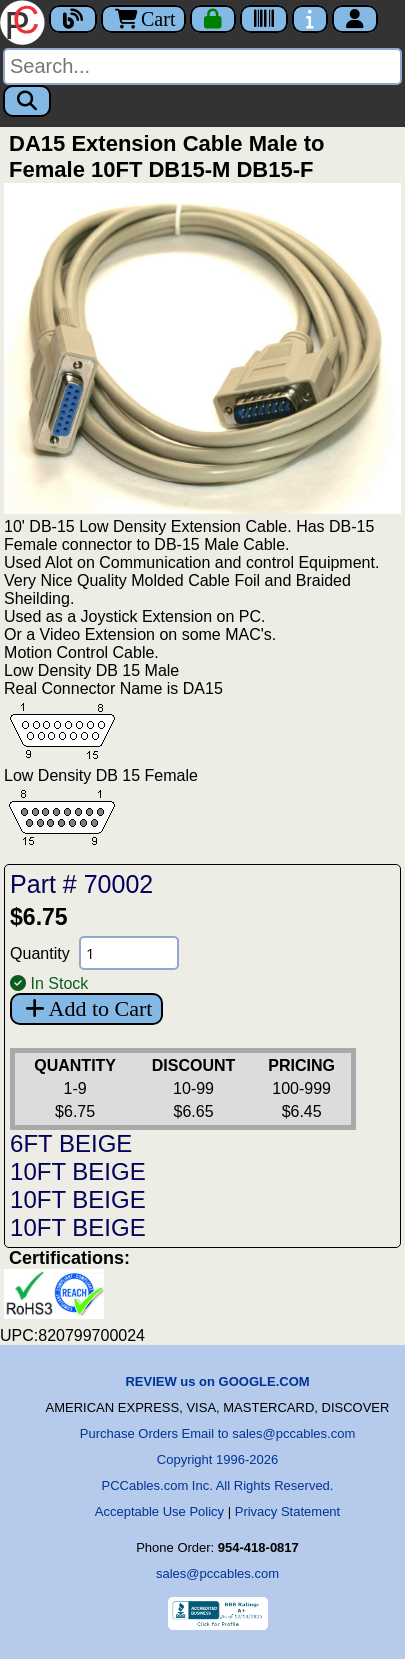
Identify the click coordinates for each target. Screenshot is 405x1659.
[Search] (202, 66)
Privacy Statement (288, 1511)
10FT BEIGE (78, 1171)
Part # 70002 (81, 884)
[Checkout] (213, 19)
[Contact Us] (310, 19)
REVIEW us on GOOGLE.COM (217, 1381)
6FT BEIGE (71, 1143)
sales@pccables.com (217, 1573)
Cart (143, 19)
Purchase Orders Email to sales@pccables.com (217, 1433)
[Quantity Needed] (129, 953)
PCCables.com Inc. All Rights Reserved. (218, 1485)
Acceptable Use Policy (159, 1511)
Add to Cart (86, 1008)
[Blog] (73, 19)
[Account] (355, 19)
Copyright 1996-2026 (217, 1459)
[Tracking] (264, 19)
